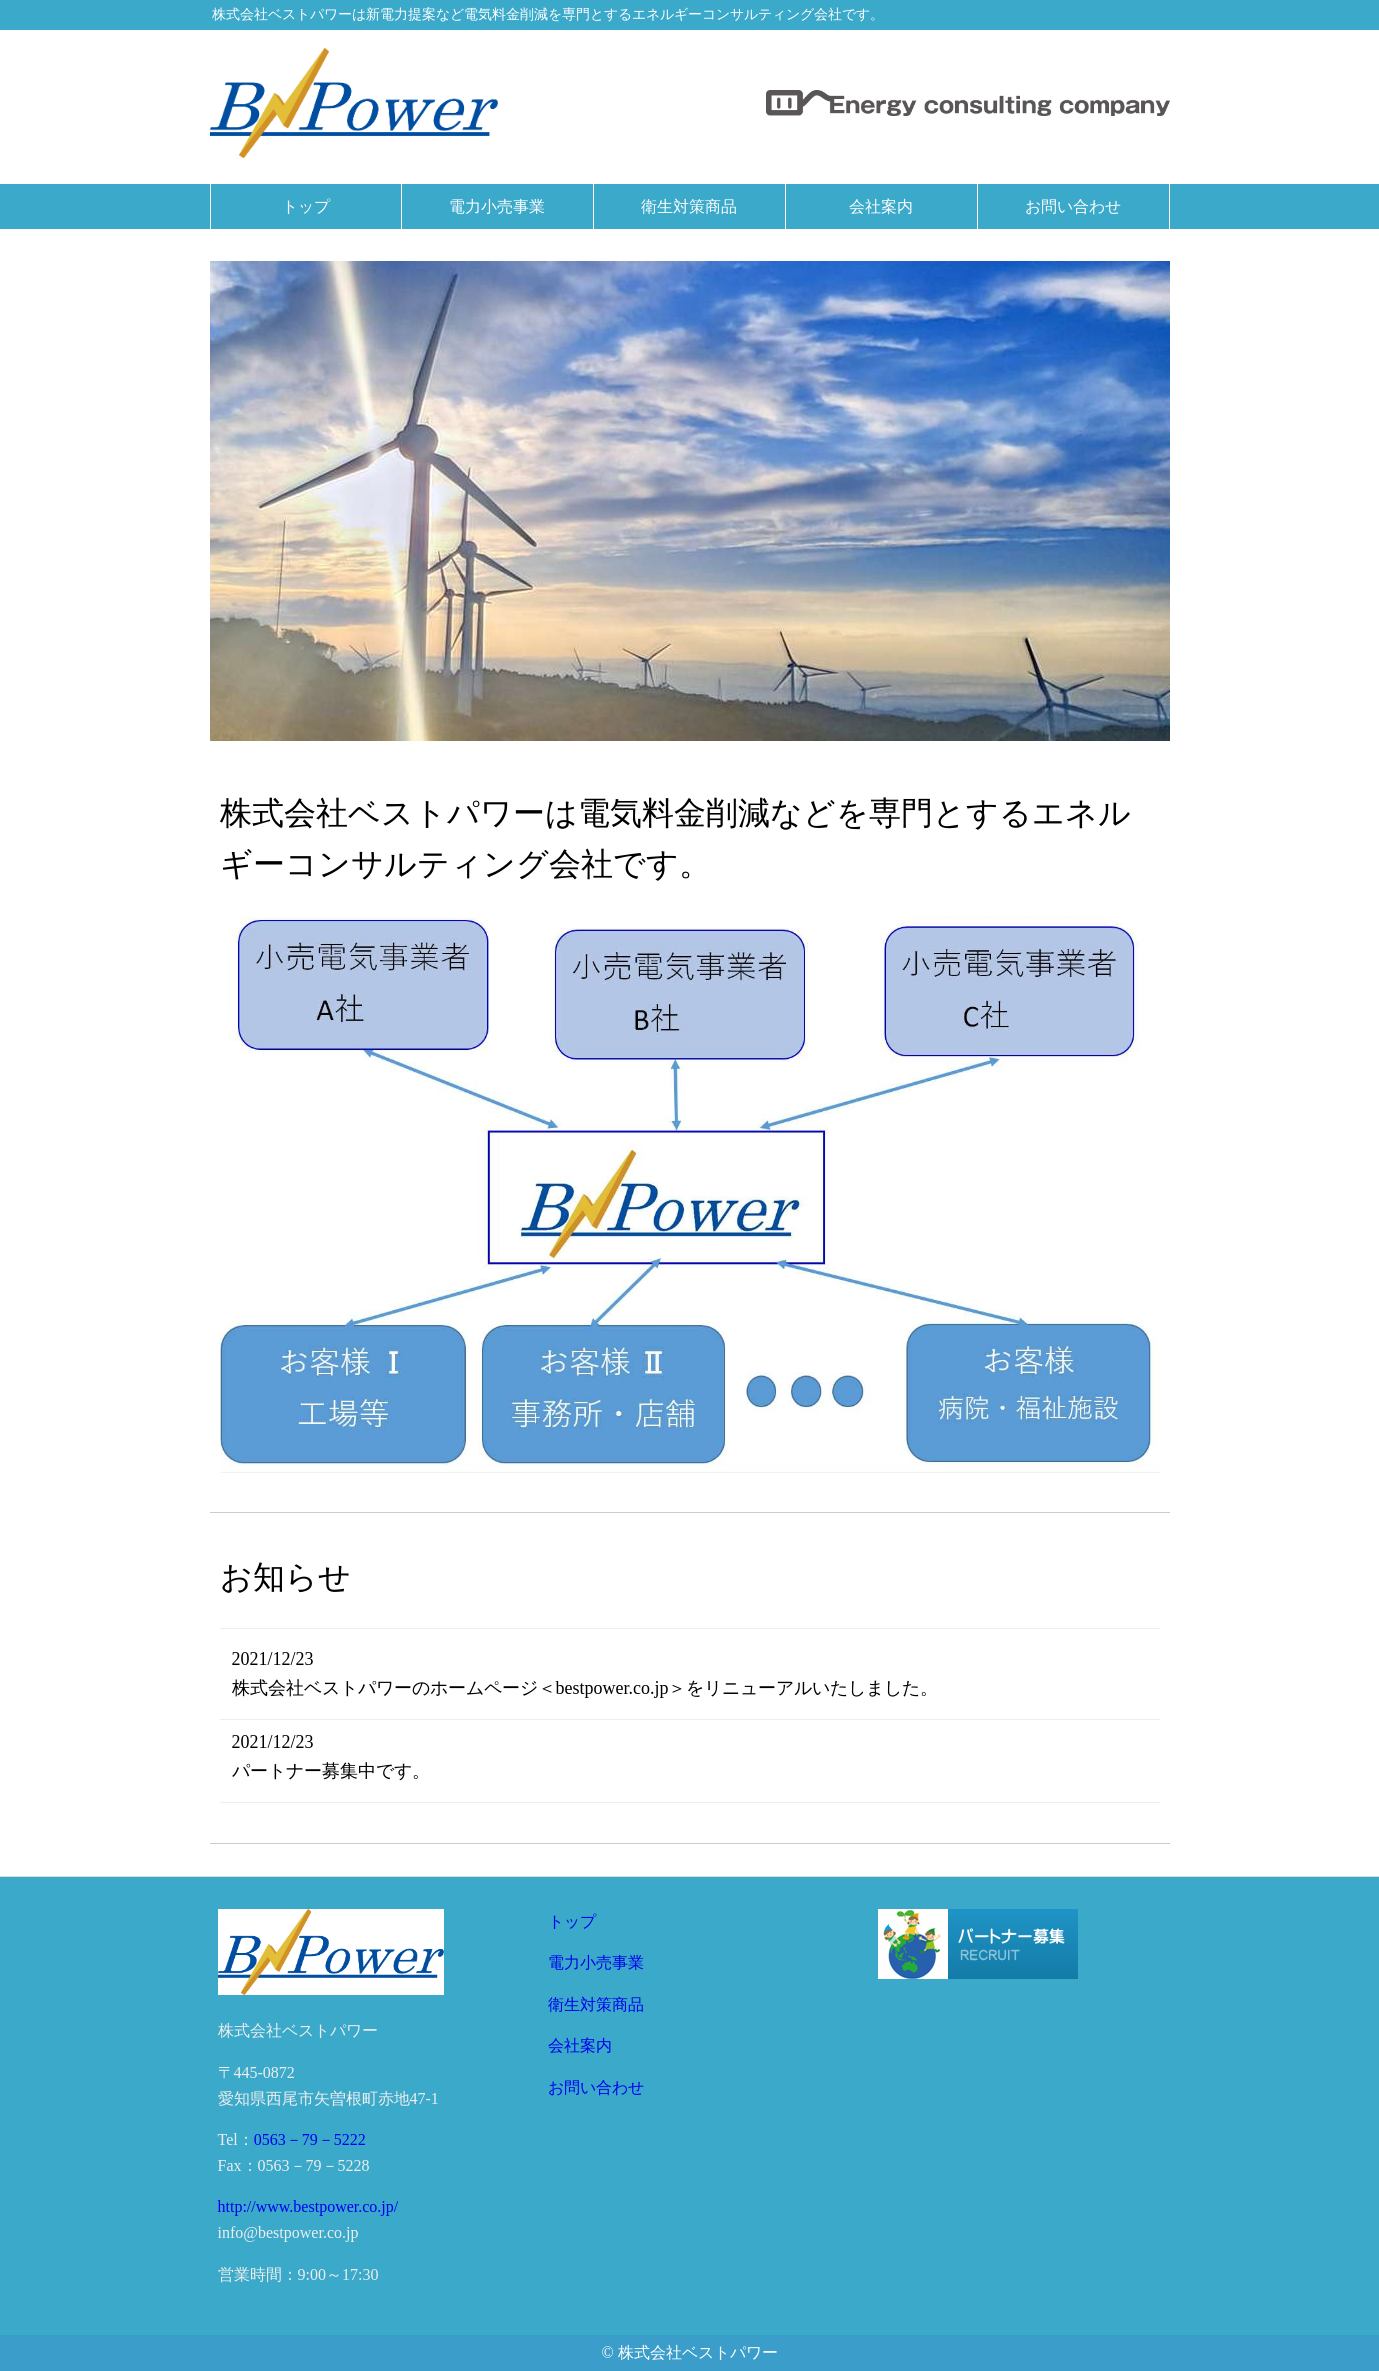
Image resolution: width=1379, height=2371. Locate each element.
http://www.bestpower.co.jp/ (308, 2206)
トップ (572, 1921)
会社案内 (580, 2045)
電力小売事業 (596, 1962)
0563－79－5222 (310, 2139)
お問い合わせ (596, 2087)
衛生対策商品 (596, 2004)
